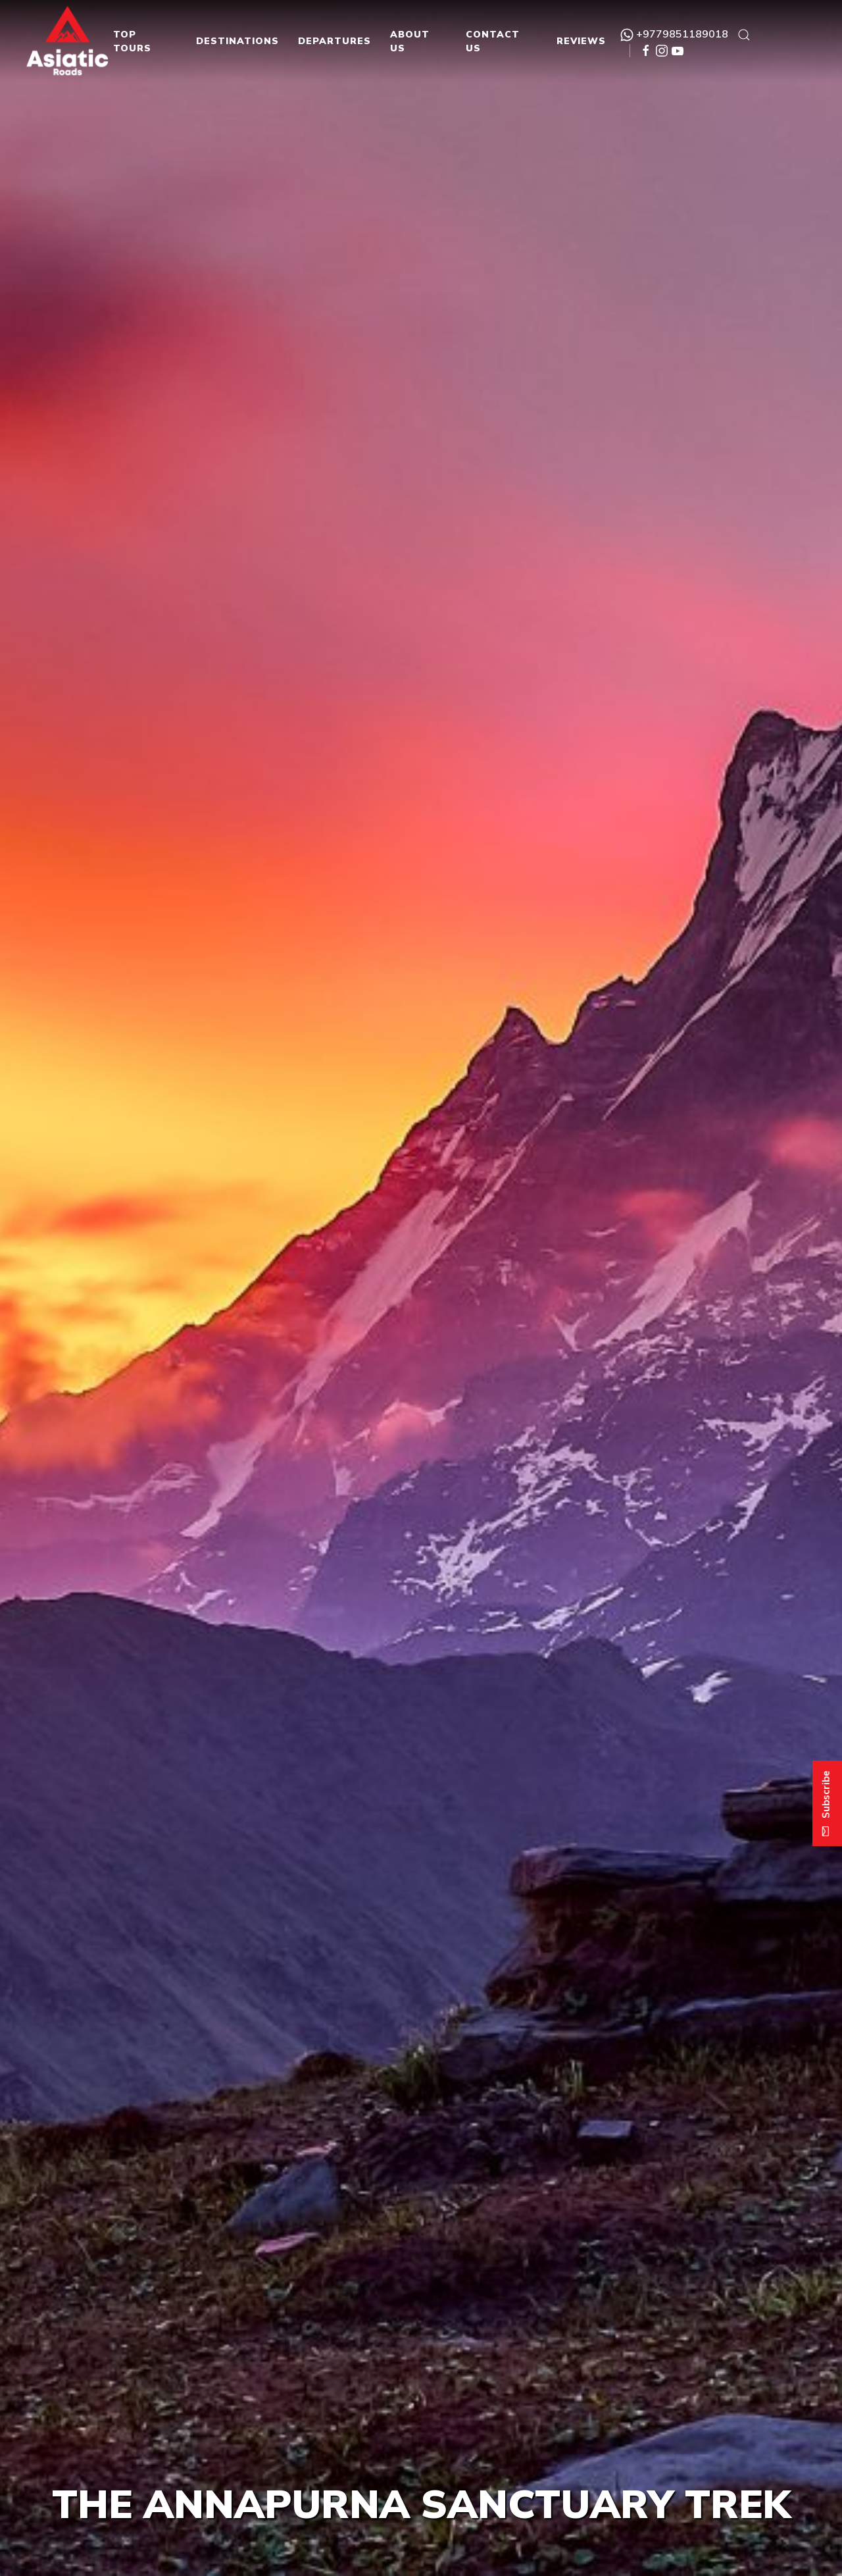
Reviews (581, 41)
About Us (410, 41)
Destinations (237, 41)
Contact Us (493, 41)
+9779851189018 (674, 33)
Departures (334, 41)
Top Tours (132, 41)
